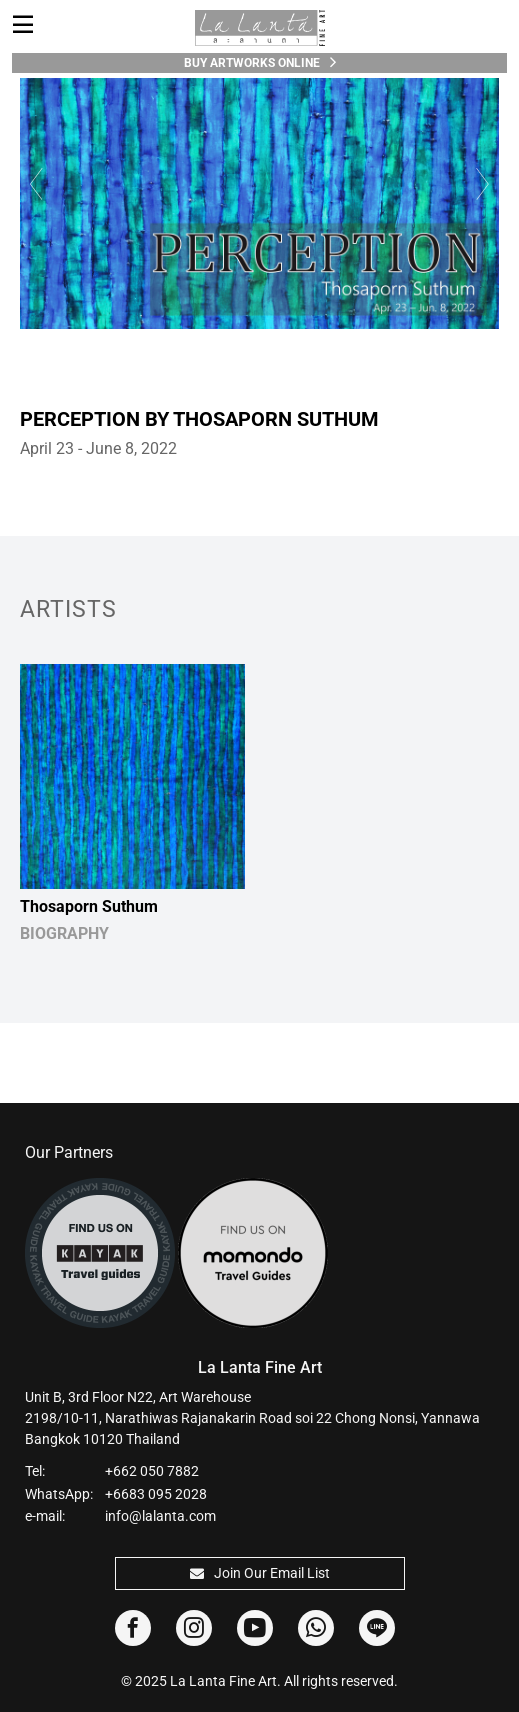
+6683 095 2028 (156, 1494)
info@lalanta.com (160, 1516)
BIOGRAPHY (64, 933)
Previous (34, 183)
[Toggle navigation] (23, 25)
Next (484, 183)
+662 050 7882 (152, 1471)
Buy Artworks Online (260, 62)
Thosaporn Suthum (89, 906)
